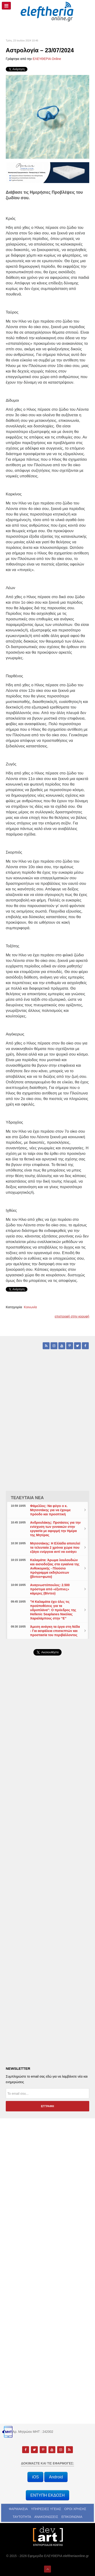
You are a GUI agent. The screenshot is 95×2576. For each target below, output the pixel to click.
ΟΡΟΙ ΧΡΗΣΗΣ (75, 2509)
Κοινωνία (30, 1307)
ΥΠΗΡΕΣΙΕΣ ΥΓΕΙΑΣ (46, 2509)
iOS (35, 2477)
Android (56, 2477)
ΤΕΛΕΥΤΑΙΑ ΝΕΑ (27, 1497)
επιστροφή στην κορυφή (72, 1316)
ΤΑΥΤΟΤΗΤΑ (22, 2517)
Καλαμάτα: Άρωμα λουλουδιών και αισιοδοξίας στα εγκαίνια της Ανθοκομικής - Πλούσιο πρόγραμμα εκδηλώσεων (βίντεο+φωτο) (55, 1568)
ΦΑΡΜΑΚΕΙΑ (18, 2509)
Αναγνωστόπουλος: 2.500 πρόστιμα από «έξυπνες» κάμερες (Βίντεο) (50, 1589)
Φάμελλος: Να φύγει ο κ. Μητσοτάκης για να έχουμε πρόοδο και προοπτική (50, 1510)
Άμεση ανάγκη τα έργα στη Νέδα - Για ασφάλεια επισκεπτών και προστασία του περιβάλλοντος (55, 1631)
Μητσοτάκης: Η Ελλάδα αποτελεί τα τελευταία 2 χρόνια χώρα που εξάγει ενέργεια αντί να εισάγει (55, 1547)
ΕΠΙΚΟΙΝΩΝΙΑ (71, 2517)
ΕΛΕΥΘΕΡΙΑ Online (47, 59)
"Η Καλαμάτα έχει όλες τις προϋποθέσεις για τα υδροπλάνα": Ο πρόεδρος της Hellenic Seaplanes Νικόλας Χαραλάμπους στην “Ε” (53, 1610)
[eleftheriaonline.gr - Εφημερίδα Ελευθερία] (47, 11)
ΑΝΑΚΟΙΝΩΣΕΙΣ (46, 2517)
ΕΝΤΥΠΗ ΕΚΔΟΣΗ (47, 2495)
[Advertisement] (47, 1784)
